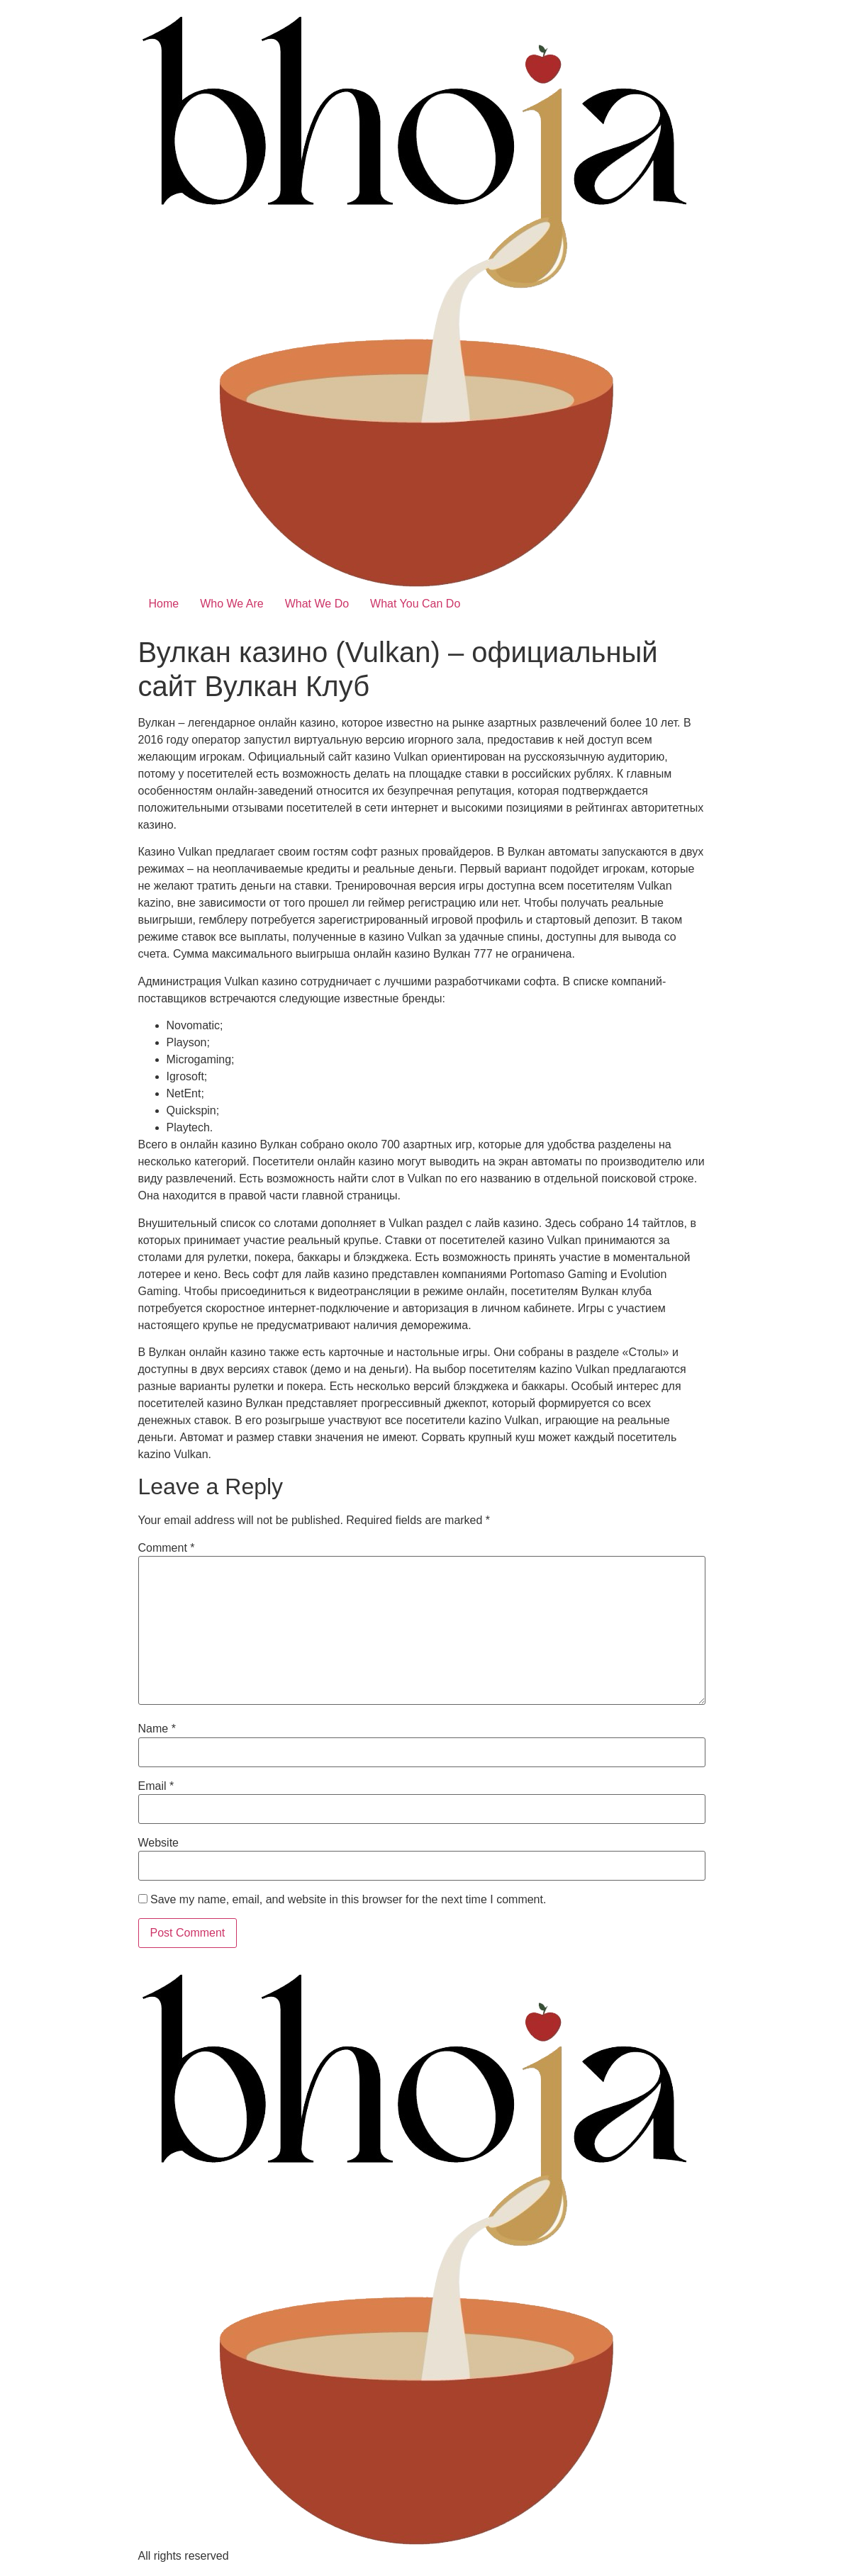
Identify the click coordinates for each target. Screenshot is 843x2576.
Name (157, 1729)
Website (158, 1843)
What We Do (317, 604)
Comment (166, 1548)
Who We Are (232, 604)
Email (156, 1786)
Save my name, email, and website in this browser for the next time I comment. (348, 1899)
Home (164, 604)
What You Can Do (415, 604)
